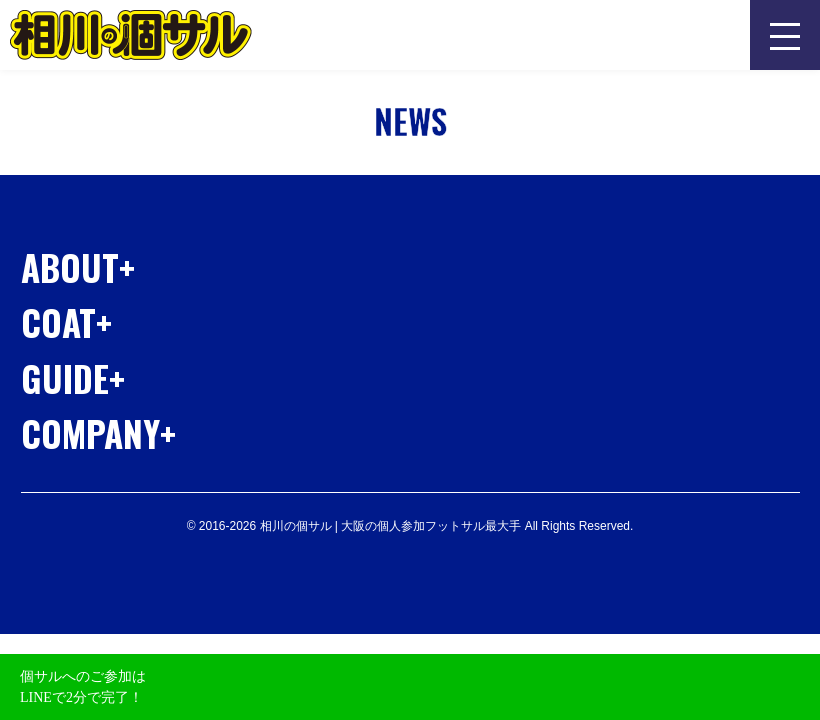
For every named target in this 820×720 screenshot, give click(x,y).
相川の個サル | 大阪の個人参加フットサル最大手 (131, 35)
